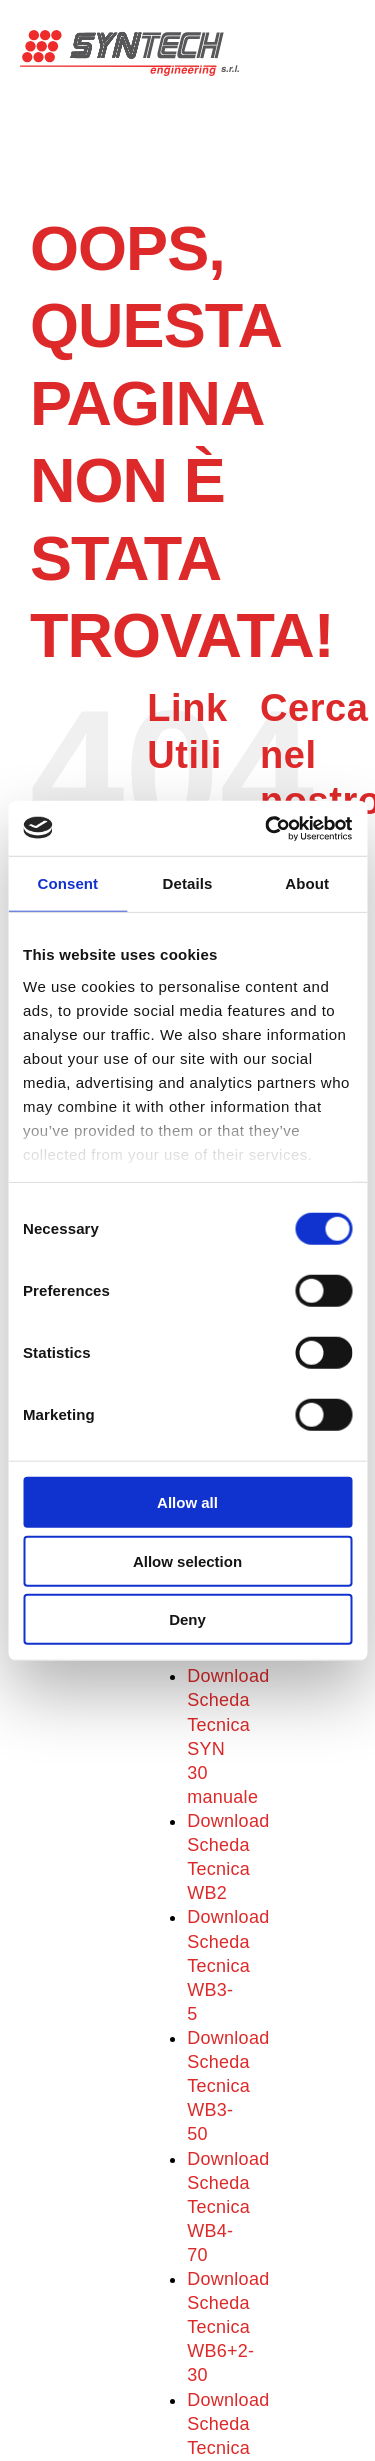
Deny (187, 1619)
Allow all (187, 1502)
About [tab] (307, 883)
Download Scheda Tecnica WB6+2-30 (228, 2327)
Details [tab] (188, 883)
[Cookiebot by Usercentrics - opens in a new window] (267, 828)
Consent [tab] (67, 883)
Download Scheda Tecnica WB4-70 (228, 2207)
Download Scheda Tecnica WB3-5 (228, 1965)
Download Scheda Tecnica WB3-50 (228, 2086)
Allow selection (187, 1560)
